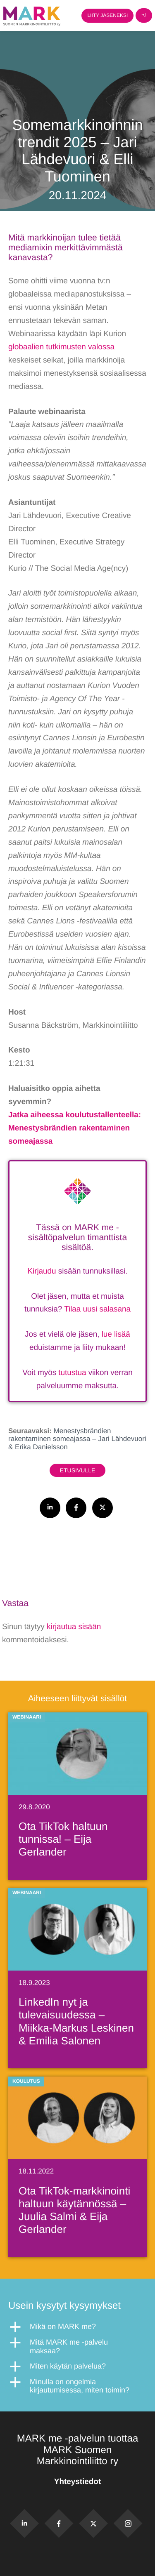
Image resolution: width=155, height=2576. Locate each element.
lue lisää (116, 1334)
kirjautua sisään (74, 1626)
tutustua (72, 1372)
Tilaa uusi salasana (97, 1309)
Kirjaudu (41, 1271)
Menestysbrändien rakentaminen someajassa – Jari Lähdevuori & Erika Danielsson (77, 1439)
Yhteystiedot (77, 2481)
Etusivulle (77, 1470)
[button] (77, 2326)
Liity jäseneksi (107, 15)
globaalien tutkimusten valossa (61, 347)
